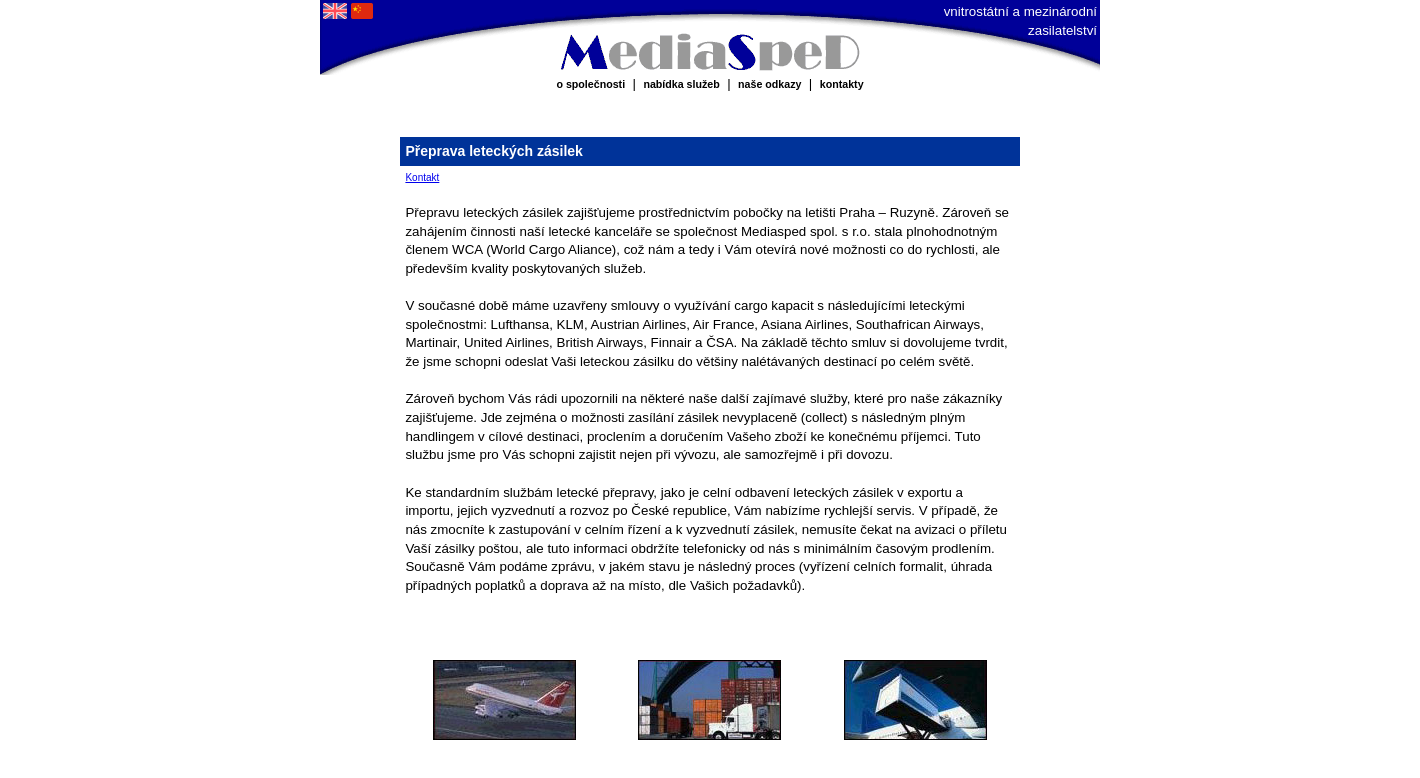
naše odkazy (769, 84)
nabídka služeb (681, 84)
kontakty (842, 84)
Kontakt (422, 177)
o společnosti (590, 84)
